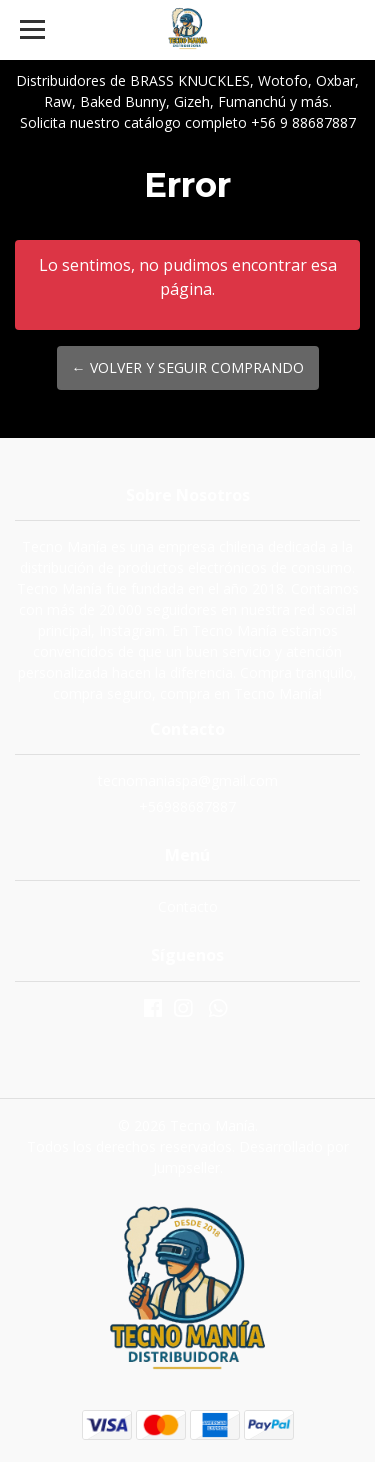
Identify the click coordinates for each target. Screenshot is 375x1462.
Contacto (188, 906)
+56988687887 (187, 806)
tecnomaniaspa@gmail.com (188, 780)
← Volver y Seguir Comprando (188, 367)
